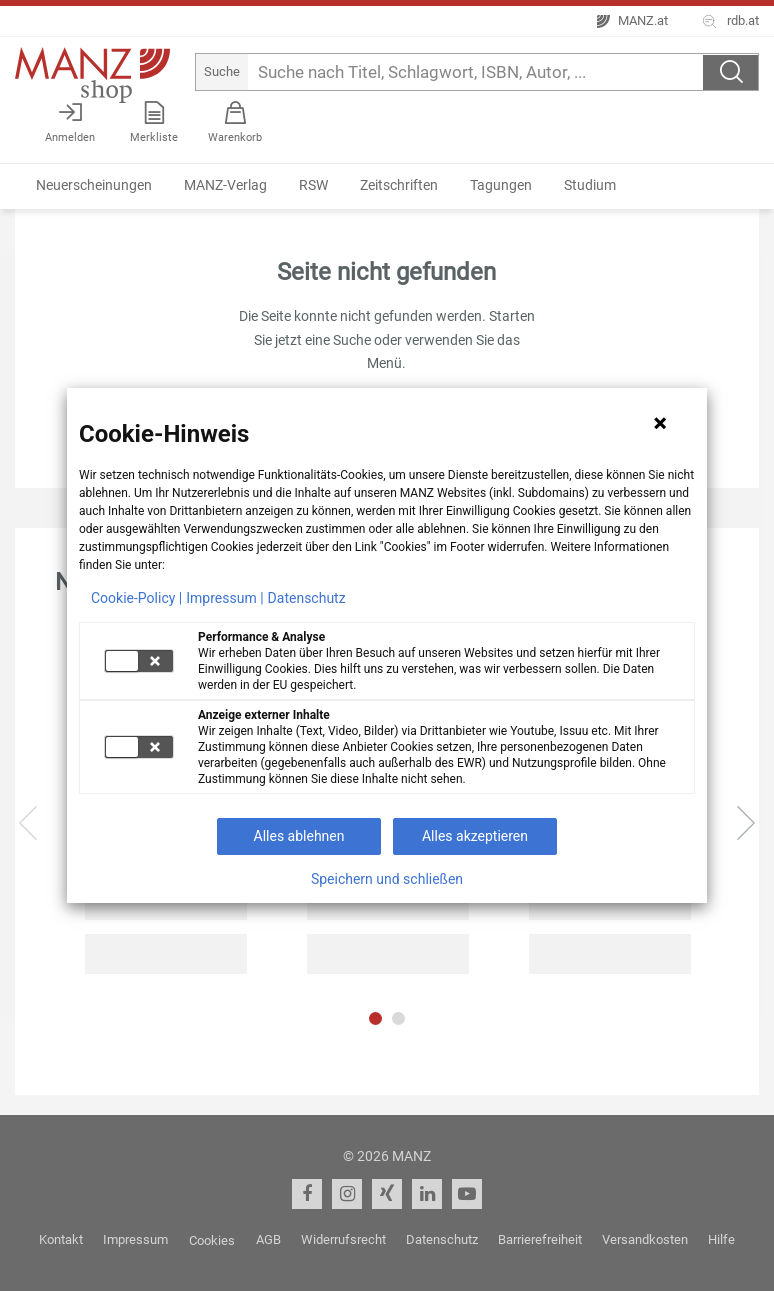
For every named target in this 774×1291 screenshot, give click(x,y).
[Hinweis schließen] (660, 423)
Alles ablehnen (299, 836)
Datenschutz (307, 598)
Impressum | (224, 598)
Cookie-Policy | (136, 598)
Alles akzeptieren (475, 836)
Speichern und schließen (387, 879)
